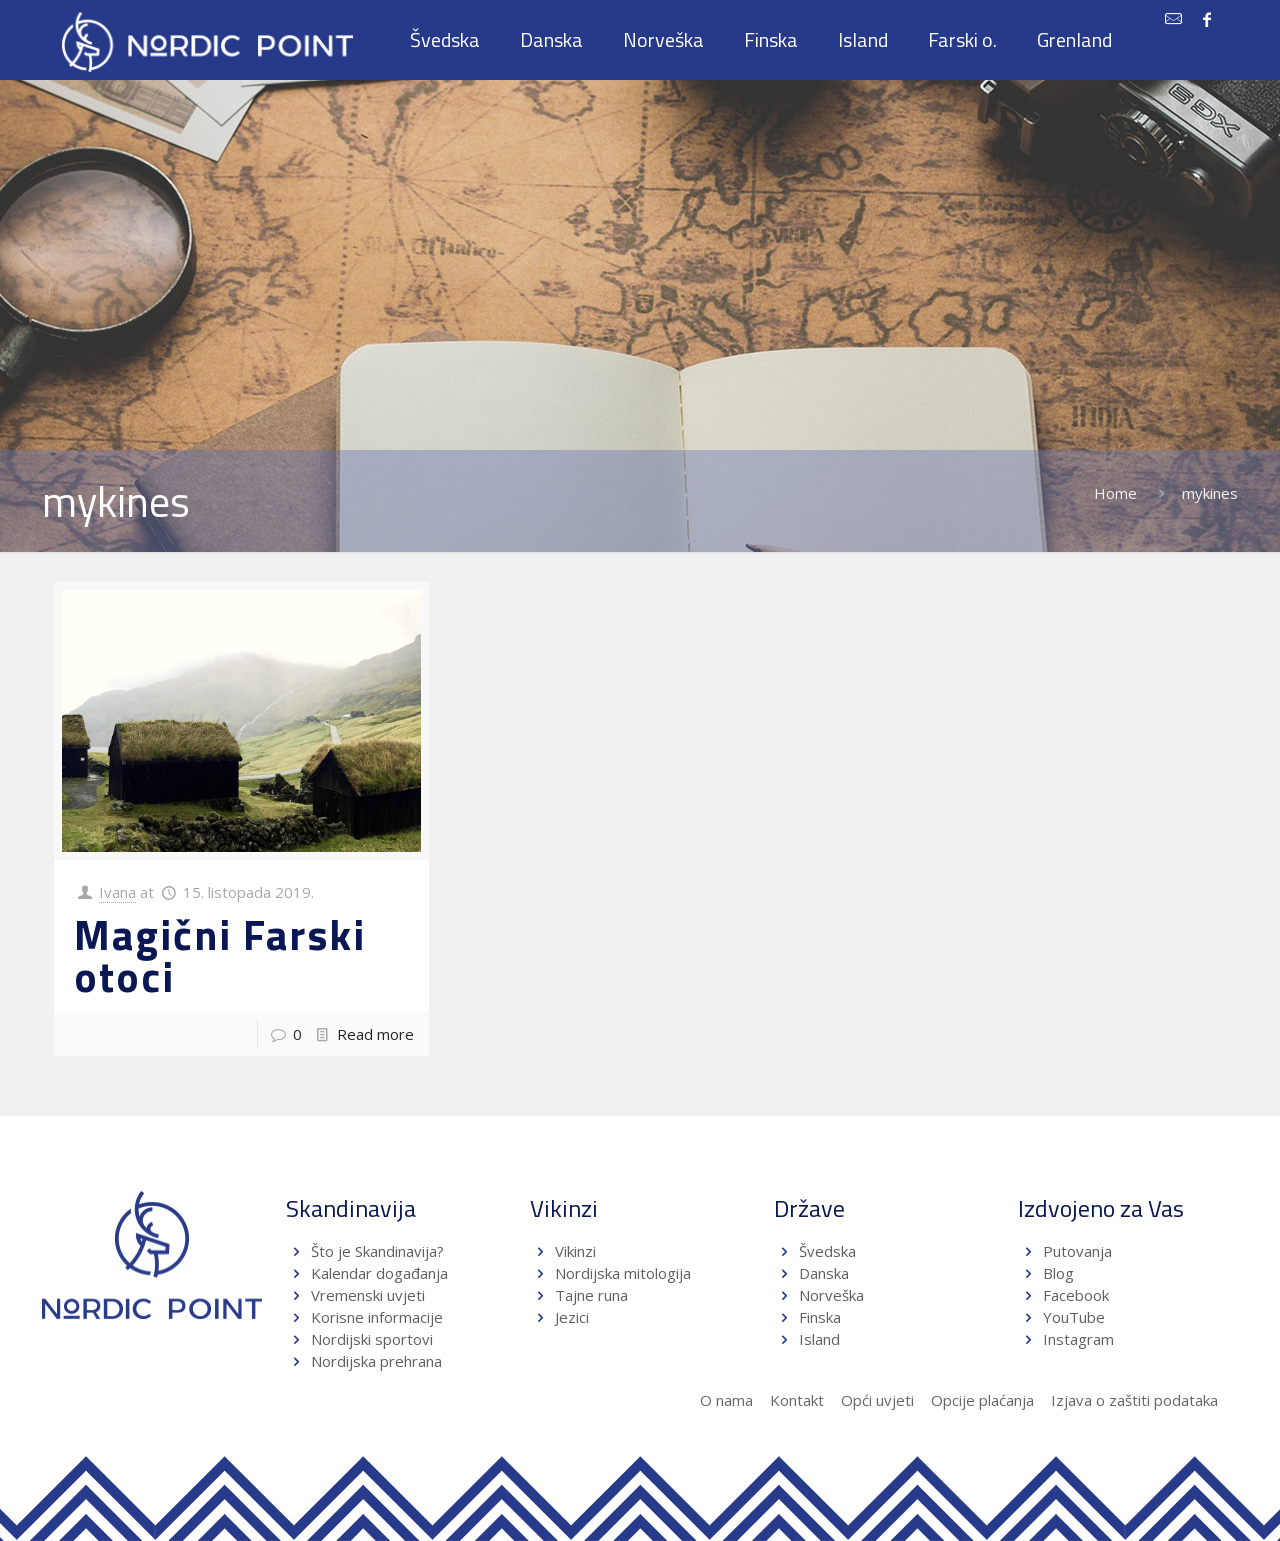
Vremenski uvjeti (368, 1295)
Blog (1058, 1273)
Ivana (117, 892)
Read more (375, 1034)
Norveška (831, 1295)
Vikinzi (575, 1251)
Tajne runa (591, 1295)
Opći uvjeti (877, 1400)
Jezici (572, 1317)
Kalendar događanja (379, 1273)
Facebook (1076, 1295)
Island (819, 1339)
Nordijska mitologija (623, 1273)
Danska (824, 1273)
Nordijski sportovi (372, 1339)
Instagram (1078, 1339)
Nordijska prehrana (376, 1361)
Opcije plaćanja (982, 1400)
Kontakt (797, 1400)
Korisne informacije (377, 1317)
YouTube (1072, 1317)
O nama (726, 1400)
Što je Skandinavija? (377, 1251)
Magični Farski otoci (220, 955)
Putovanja (1077, 1251)
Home (1115, 493)
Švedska (827, 1251)
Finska (820, 1317)
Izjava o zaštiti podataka (1134, 1400)
